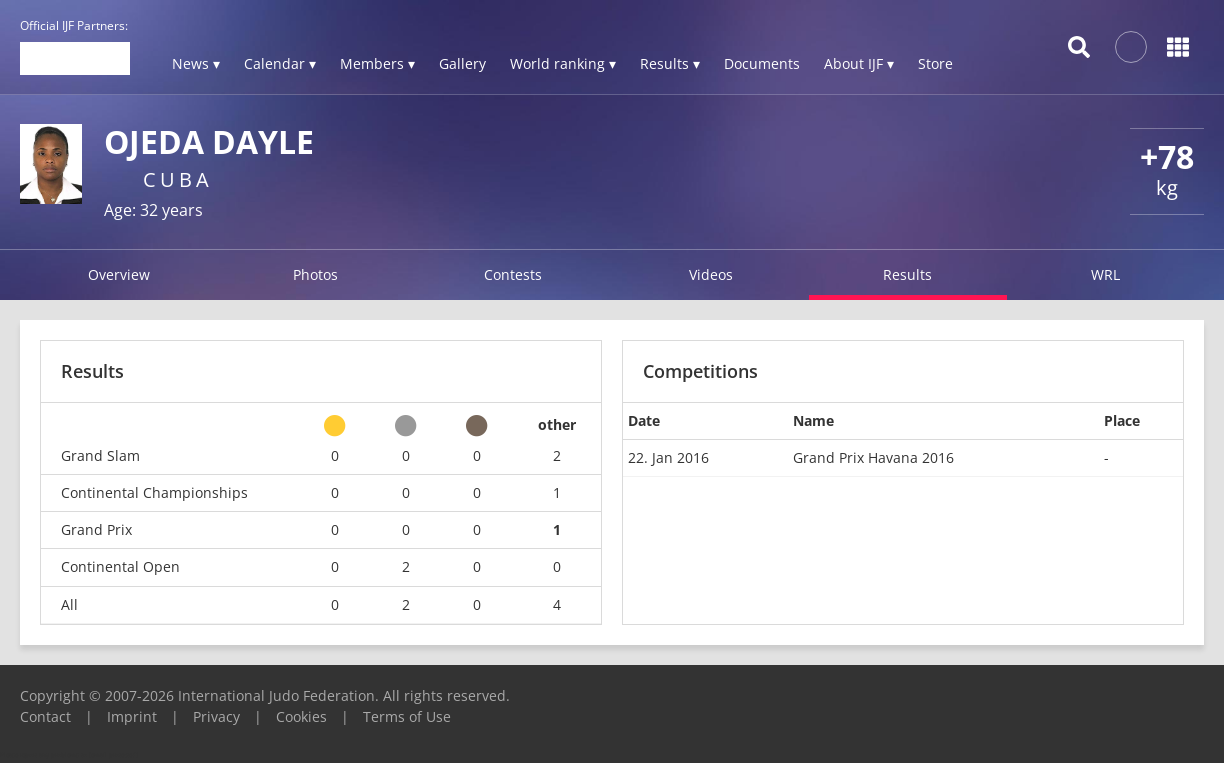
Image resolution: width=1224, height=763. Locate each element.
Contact (45, 716)
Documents (762, 63)
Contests (513, 274)
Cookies (301, 716)
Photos (315, 274)
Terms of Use (407, 716)
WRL (1105, 274)
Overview (119, 274)
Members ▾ (377, 63)
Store (935, 63)
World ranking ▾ (563, 63)
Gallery (462, 63)
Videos (711, 274)
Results (907, 274)
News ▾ (196, 63)
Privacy (216, 716)
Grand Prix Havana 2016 (873, 457)
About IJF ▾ (859, 63)
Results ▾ (670, 63)
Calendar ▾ (280, 63)
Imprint (132, 716)
